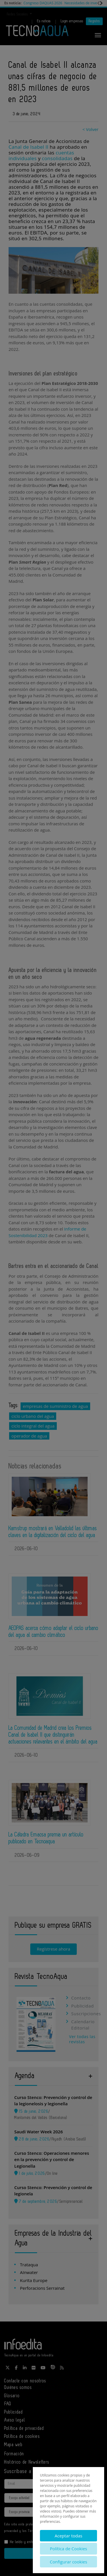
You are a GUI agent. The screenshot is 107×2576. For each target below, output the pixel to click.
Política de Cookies (68, 2548)
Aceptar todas (68, 2536)
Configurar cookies (68, 2562)
